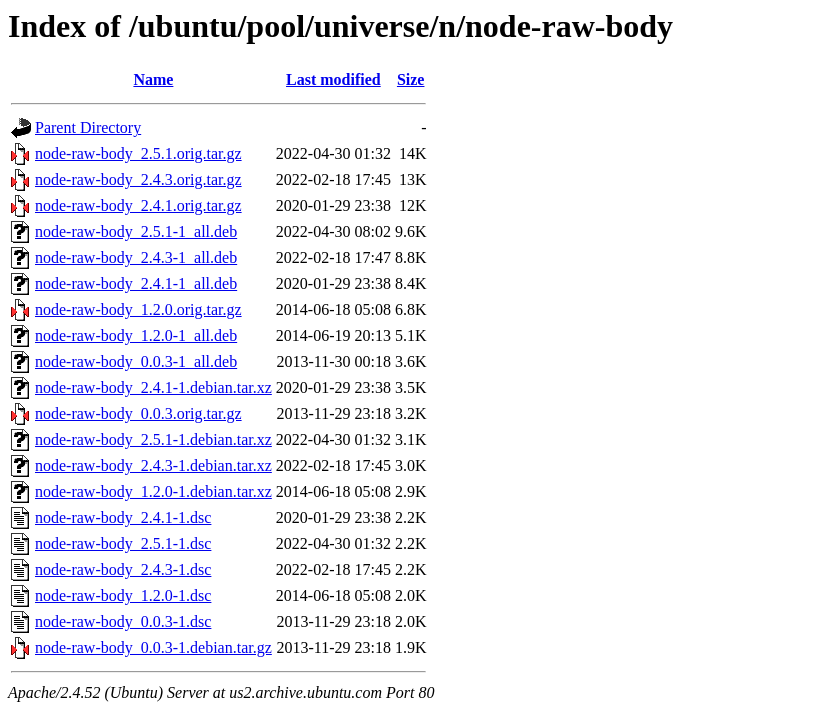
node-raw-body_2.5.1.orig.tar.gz (138, 153)
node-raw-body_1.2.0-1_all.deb (136, 335)
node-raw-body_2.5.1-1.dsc (123, 543)
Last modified (333, 79)
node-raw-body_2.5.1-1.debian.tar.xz (153, 439)
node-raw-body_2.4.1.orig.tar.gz (138, 205)
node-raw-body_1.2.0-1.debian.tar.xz (153, 491)
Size (411, 79)
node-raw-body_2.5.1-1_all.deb (136, 231)
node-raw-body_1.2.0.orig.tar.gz (138, 309)
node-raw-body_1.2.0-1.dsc (123, 595)
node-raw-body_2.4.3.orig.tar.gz (138, 179)
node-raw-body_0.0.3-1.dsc (123, 621)
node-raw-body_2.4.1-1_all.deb (136, 283)
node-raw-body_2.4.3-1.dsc (123, 569)
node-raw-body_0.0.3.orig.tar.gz (138, 413)
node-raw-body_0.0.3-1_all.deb (136, 361)
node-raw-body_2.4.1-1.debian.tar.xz (153, 387)
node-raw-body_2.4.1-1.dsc (123, 517)
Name (153, 79)
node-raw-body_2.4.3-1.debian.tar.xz (153, 465)
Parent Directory (88, 127)
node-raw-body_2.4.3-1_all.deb (136, 257)
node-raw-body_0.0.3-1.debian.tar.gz (153, 647)
